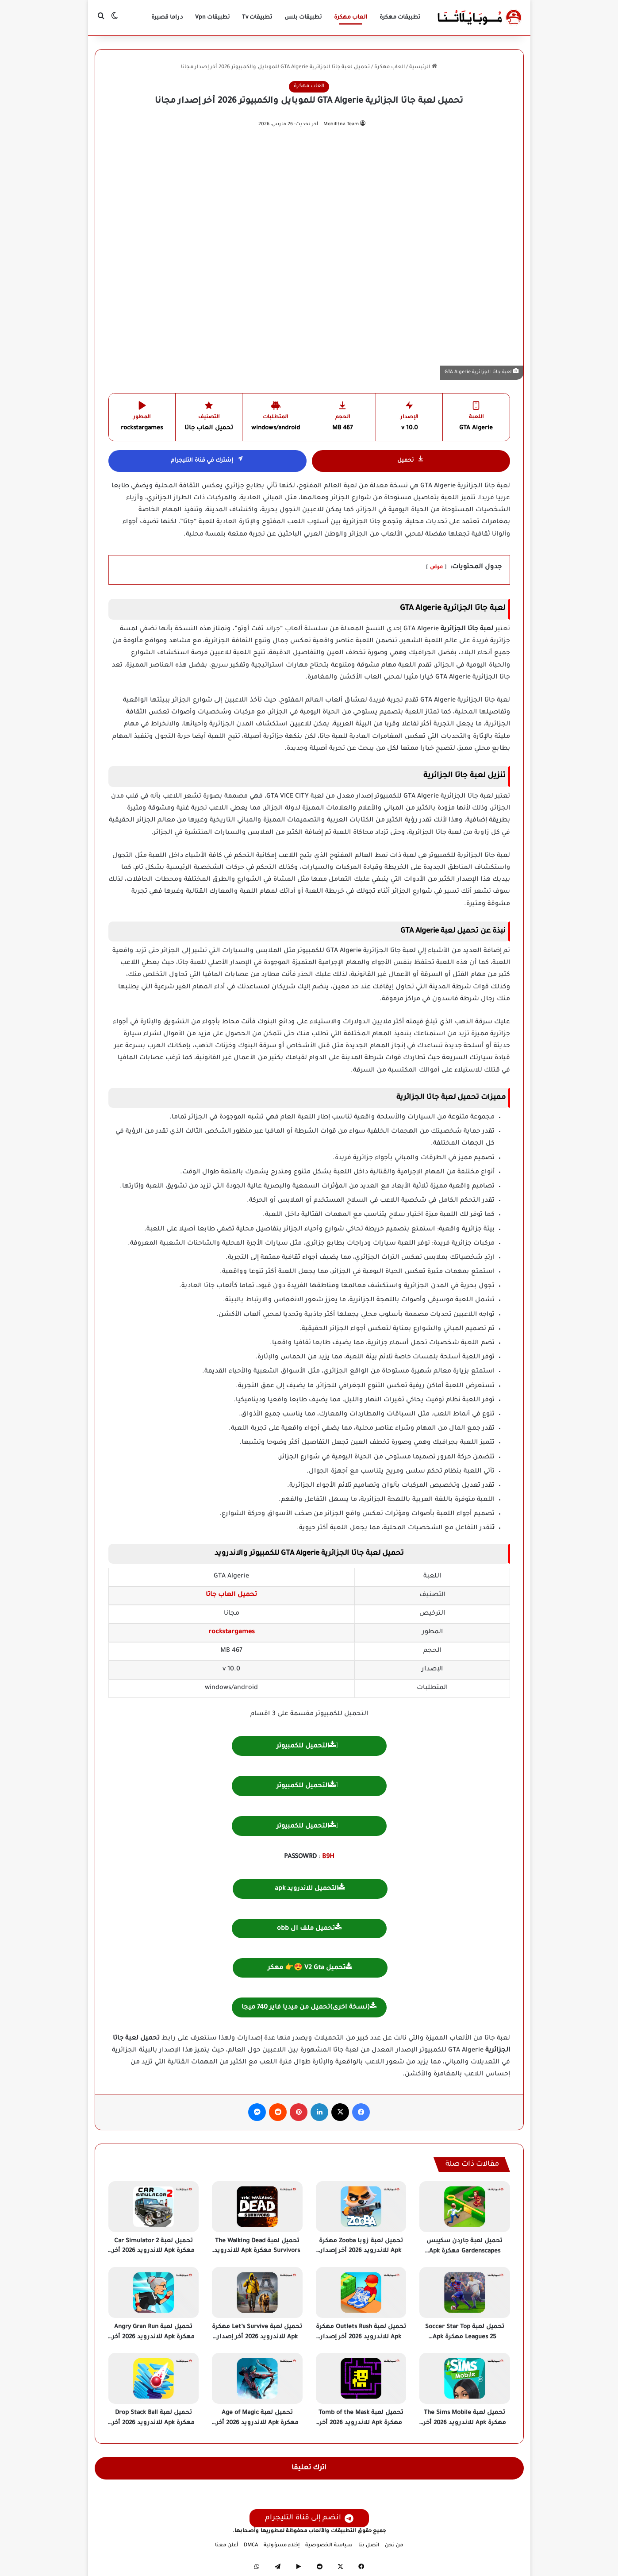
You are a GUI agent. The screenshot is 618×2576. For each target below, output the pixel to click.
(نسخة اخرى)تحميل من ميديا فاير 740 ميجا (309, 2006)
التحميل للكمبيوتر (306, 1745)
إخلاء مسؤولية (281, 2546)
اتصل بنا (368, 2546)
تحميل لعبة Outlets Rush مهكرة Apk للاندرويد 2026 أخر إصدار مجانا (361, 2337)
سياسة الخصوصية (329, 2546)
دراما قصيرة (167, 18)
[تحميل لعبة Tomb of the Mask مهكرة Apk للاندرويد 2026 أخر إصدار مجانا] (361, 2378)
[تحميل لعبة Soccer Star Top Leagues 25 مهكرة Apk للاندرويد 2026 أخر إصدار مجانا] (464, 2292)
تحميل (410, 461)
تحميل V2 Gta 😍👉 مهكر (310, 1967)
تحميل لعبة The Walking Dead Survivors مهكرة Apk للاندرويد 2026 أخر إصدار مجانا (257, 2251)
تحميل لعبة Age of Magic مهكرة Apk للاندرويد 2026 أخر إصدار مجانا (257, 2423)
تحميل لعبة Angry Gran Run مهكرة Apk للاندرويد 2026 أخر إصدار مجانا (153, 2337)
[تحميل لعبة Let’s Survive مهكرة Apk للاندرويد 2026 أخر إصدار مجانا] (257, 2292)
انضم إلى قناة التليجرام (309, 2518)
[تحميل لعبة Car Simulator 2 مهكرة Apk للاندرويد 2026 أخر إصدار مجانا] (153, 2206)
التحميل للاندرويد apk (310, 1888)
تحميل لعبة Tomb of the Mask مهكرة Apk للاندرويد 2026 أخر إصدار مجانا (361, 2423)
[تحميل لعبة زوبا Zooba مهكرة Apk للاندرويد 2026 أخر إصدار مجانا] (361, 2206)
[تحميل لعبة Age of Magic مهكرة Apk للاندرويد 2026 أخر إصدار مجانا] (257, 2378)
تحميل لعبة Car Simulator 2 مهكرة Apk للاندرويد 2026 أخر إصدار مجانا (153, 2251)
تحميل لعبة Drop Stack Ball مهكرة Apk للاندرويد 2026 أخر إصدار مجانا (153, 2423)
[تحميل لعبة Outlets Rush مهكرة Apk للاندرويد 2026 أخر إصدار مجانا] (361, 2292)
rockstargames (231, 1632)
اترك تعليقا (309, 2468)
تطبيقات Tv (257, 18)
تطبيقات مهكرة (400, 18)
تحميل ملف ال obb (309, 1927)
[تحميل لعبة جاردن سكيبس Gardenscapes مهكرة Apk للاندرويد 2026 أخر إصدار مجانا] (464, 2206)
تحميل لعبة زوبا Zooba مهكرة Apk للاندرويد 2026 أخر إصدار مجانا (361, 2251)
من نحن (394, 2546)
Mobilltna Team (341, 124)
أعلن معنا (226, 2546)
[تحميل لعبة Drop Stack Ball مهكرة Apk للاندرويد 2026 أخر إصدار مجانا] (153, 2378)
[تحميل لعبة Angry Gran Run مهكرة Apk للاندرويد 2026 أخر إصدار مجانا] (153, 2292)
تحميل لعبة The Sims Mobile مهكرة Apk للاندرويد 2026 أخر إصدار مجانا (464, 2423)
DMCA (251, 2546)
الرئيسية (423, 67)
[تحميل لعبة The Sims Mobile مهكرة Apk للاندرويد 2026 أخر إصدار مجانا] (464, 2378)
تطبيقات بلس (303, 18)
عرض (436, 568)
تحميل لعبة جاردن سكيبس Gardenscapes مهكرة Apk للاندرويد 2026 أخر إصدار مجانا (464, 2251)
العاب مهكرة (350, 18)
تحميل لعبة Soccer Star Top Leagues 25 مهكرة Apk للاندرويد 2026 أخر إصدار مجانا (464, 2337)
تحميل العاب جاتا (231, 1595)
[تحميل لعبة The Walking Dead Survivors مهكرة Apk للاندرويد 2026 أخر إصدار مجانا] (257, 2206)
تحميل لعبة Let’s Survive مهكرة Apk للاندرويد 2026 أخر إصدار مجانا (257, 2337)
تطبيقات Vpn (212, 18)
